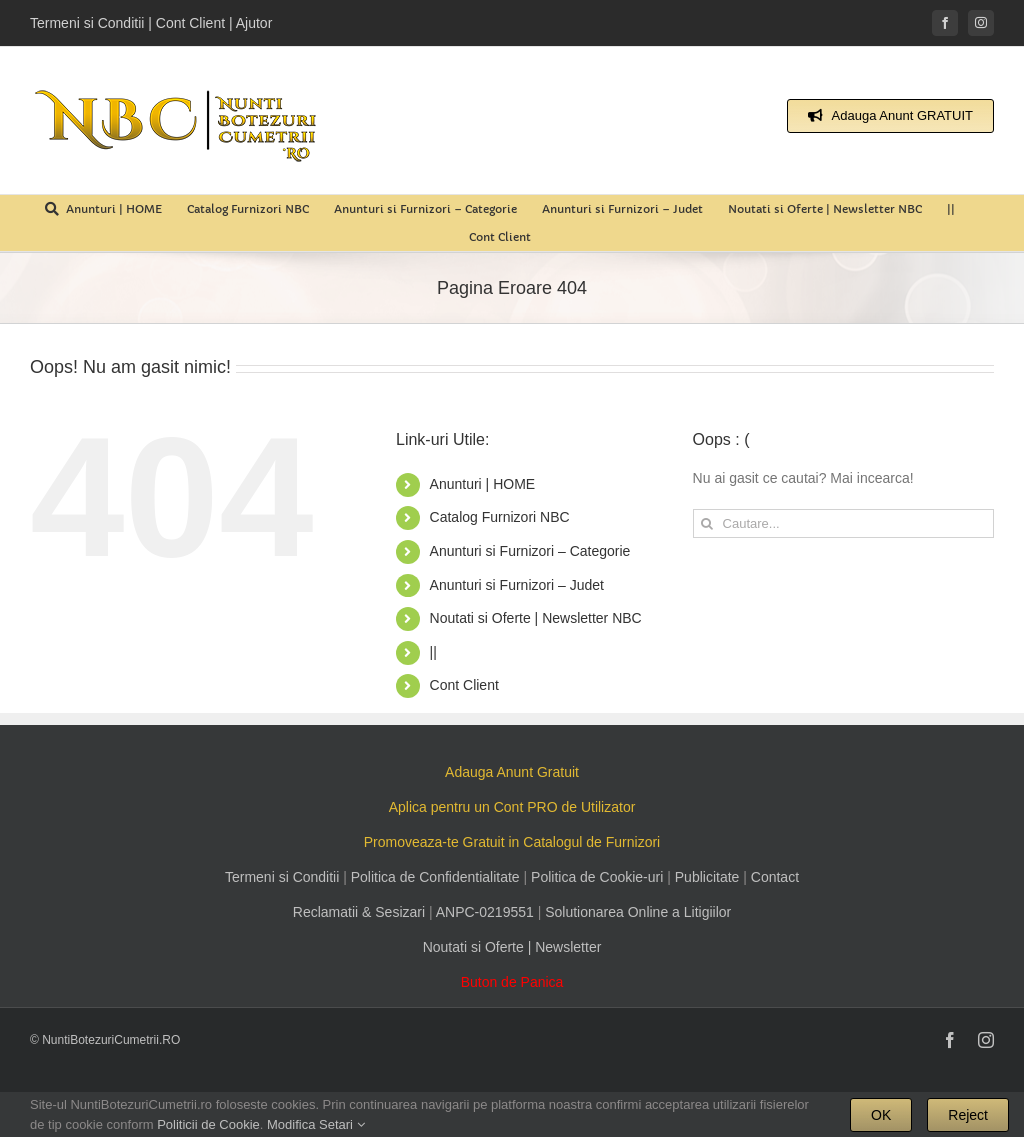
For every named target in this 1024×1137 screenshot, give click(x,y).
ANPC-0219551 (485, 912)
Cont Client (464, 685)
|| (433, 652)
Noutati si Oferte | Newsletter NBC (536, 618)
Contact (775, 877)
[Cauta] (707, 523)
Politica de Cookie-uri (597, 877)
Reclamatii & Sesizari (359, 912)
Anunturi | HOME (483, 484)
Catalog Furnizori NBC (500, 517)
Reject (968, 1115)
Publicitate (707, 877)
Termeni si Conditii (282, 877)
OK (881, 1115)
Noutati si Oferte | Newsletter (512, 947)
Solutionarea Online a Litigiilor (638, 912)
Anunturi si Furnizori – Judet (517, 585)
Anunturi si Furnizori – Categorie (530, 551)
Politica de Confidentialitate (435, 877)
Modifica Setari (316, 1124)
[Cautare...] (843, 523)
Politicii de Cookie (208, 1124)
